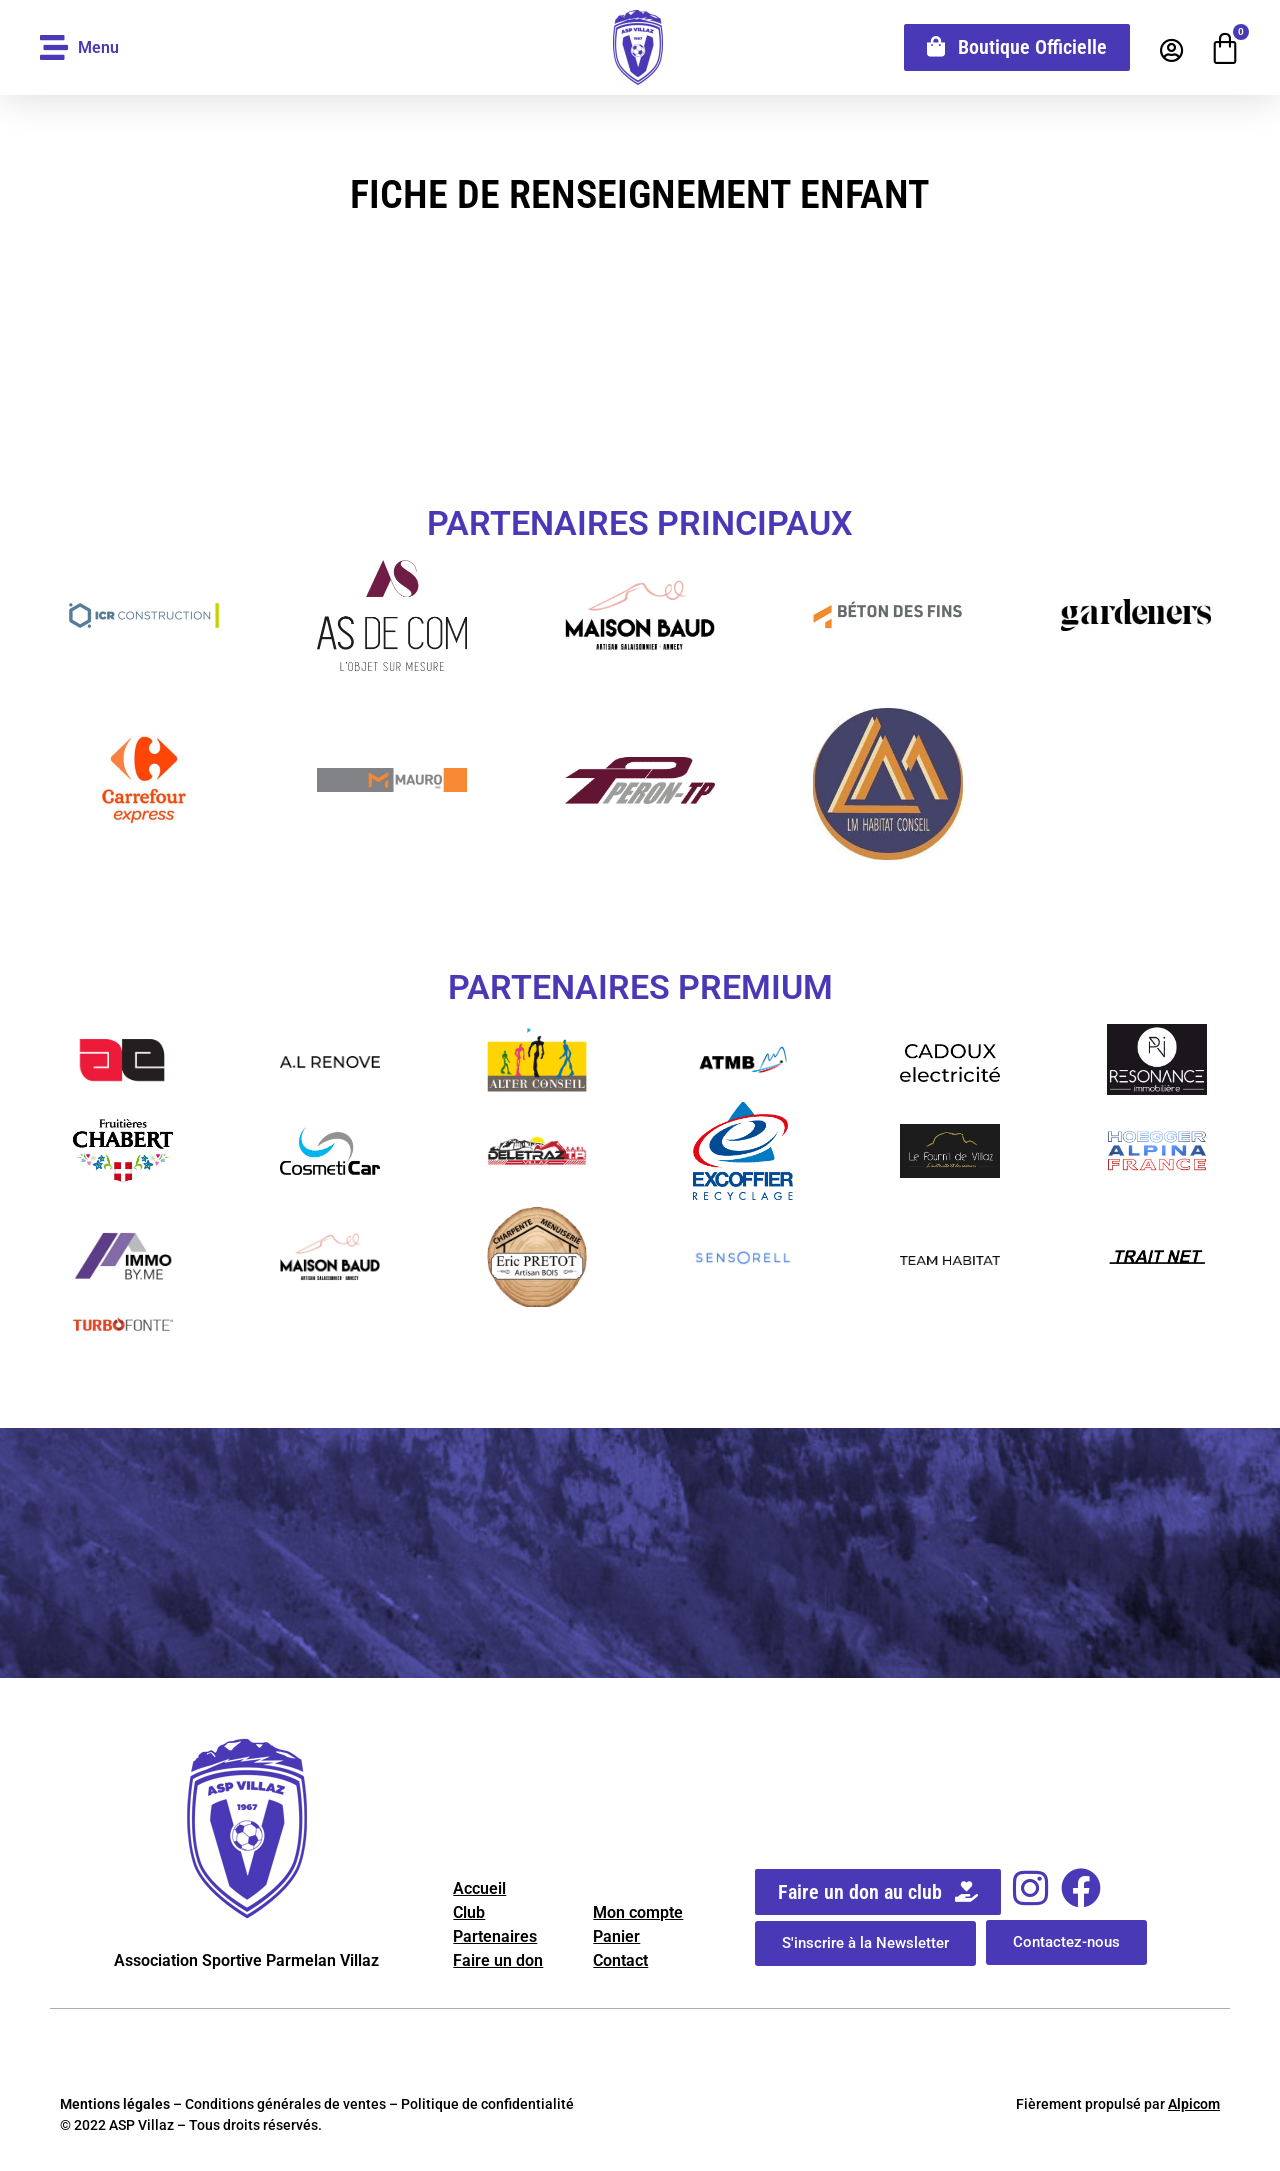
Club (469, 1912)
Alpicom (1194, 2104)
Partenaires (495, 1936)
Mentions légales (115, 2104)
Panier (616, 1936)
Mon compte (638, 1912)
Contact (620, 1960)
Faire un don (498, 1960)
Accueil (479, 1888)
